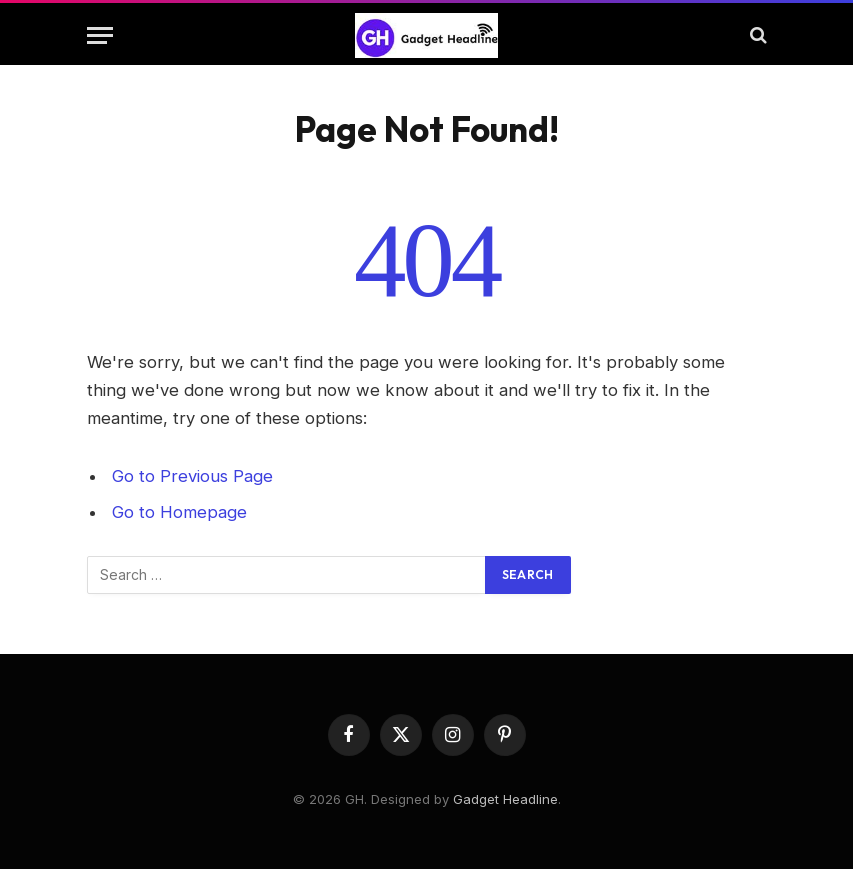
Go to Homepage (179, 512)
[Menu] (100, 35)
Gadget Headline (505, 799)
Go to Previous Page (192, 476)
